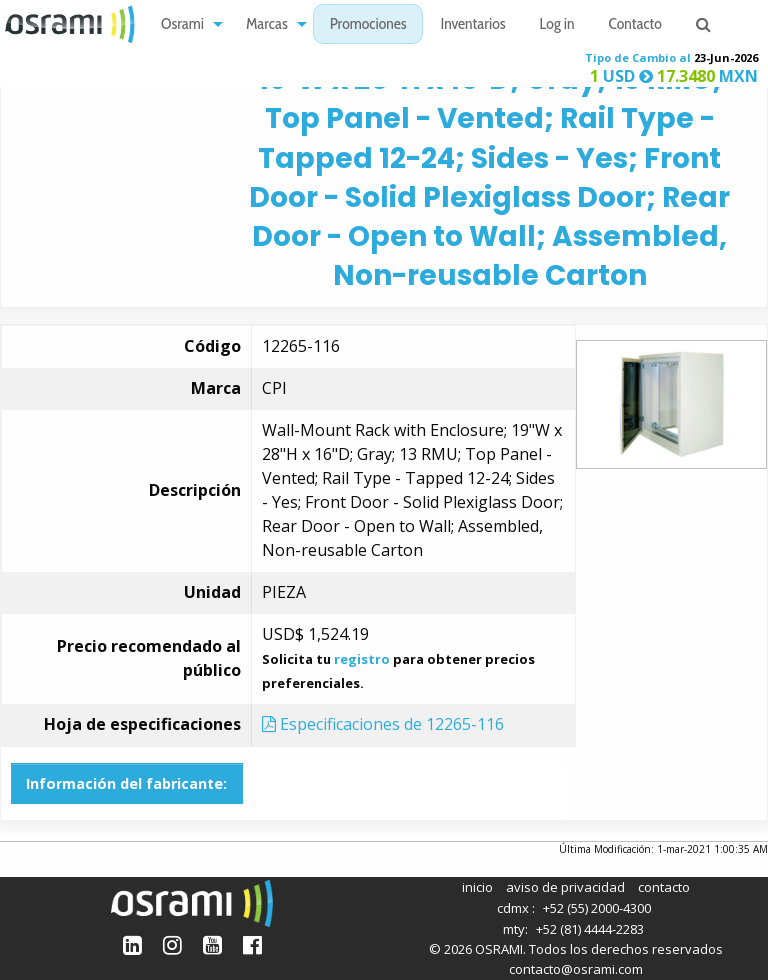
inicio (477, 887)
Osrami (182, 25)
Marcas (267, 25)
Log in (557, 25)
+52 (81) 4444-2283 (590, 929)
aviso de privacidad (565, 887)
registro (362, 659)
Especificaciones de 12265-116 (383, 724)
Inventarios (472, 25)
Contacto (635, 25)
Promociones (368, 25)
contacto (664, 887)
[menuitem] (186, 24)
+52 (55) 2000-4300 (597, 908)
